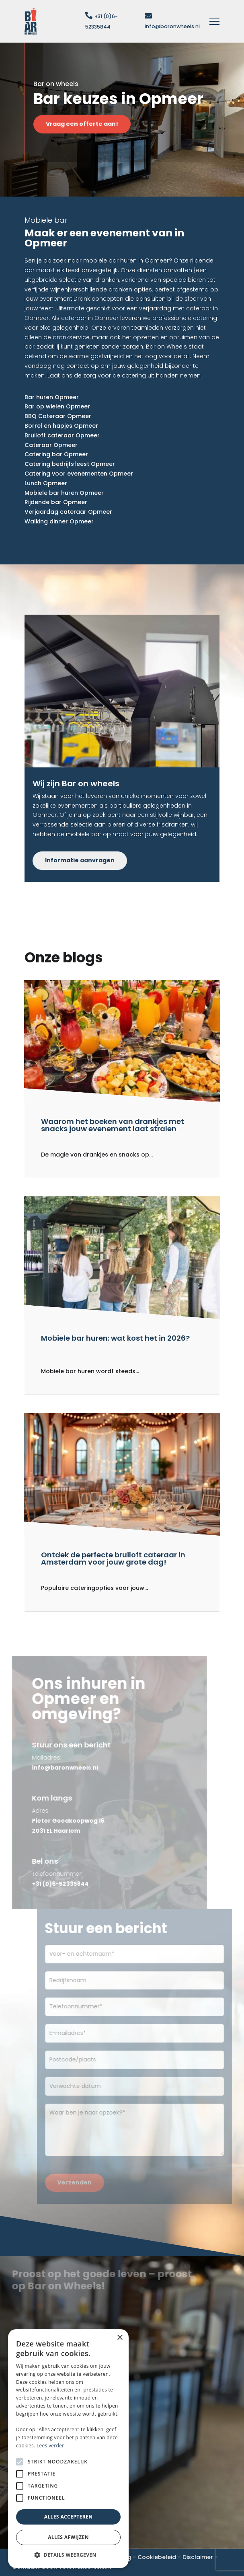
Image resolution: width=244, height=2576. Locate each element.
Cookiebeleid (156, 2557)
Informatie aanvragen (80, 860)
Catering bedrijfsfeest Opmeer (70, 464)
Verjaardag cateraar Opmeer (68, 512)
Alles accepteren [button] (68, 2516)
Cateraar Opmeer (51, 445)
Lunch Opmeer (46, 483)
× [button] (120, 2338)
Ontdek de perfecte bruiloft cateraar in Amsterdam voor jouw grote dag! (113, 1558)
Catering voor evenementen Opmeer (79, 474)
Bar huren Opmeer (52, 397)
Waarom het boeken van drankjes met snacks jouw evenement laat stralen (112, 1125)
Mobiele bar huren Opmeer (64, 493)
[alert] (68, 2448)
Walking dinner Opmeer (59, 521)
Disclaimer (197, 2557)
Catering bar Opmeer (56, 454)
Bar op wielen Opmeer (57, 406)
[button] (68, 2555)
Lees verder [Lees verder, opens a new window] (50, 2445)
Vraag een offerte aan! (89, 124)
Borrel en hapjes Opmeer (61, 426)
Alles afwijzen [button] (68, 2537)
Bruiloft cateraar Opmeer (62, 435)
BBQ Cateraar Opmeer (58, 416)
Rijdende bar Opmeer (56, 502)
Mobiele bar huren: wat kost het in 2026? (115, 1338)
